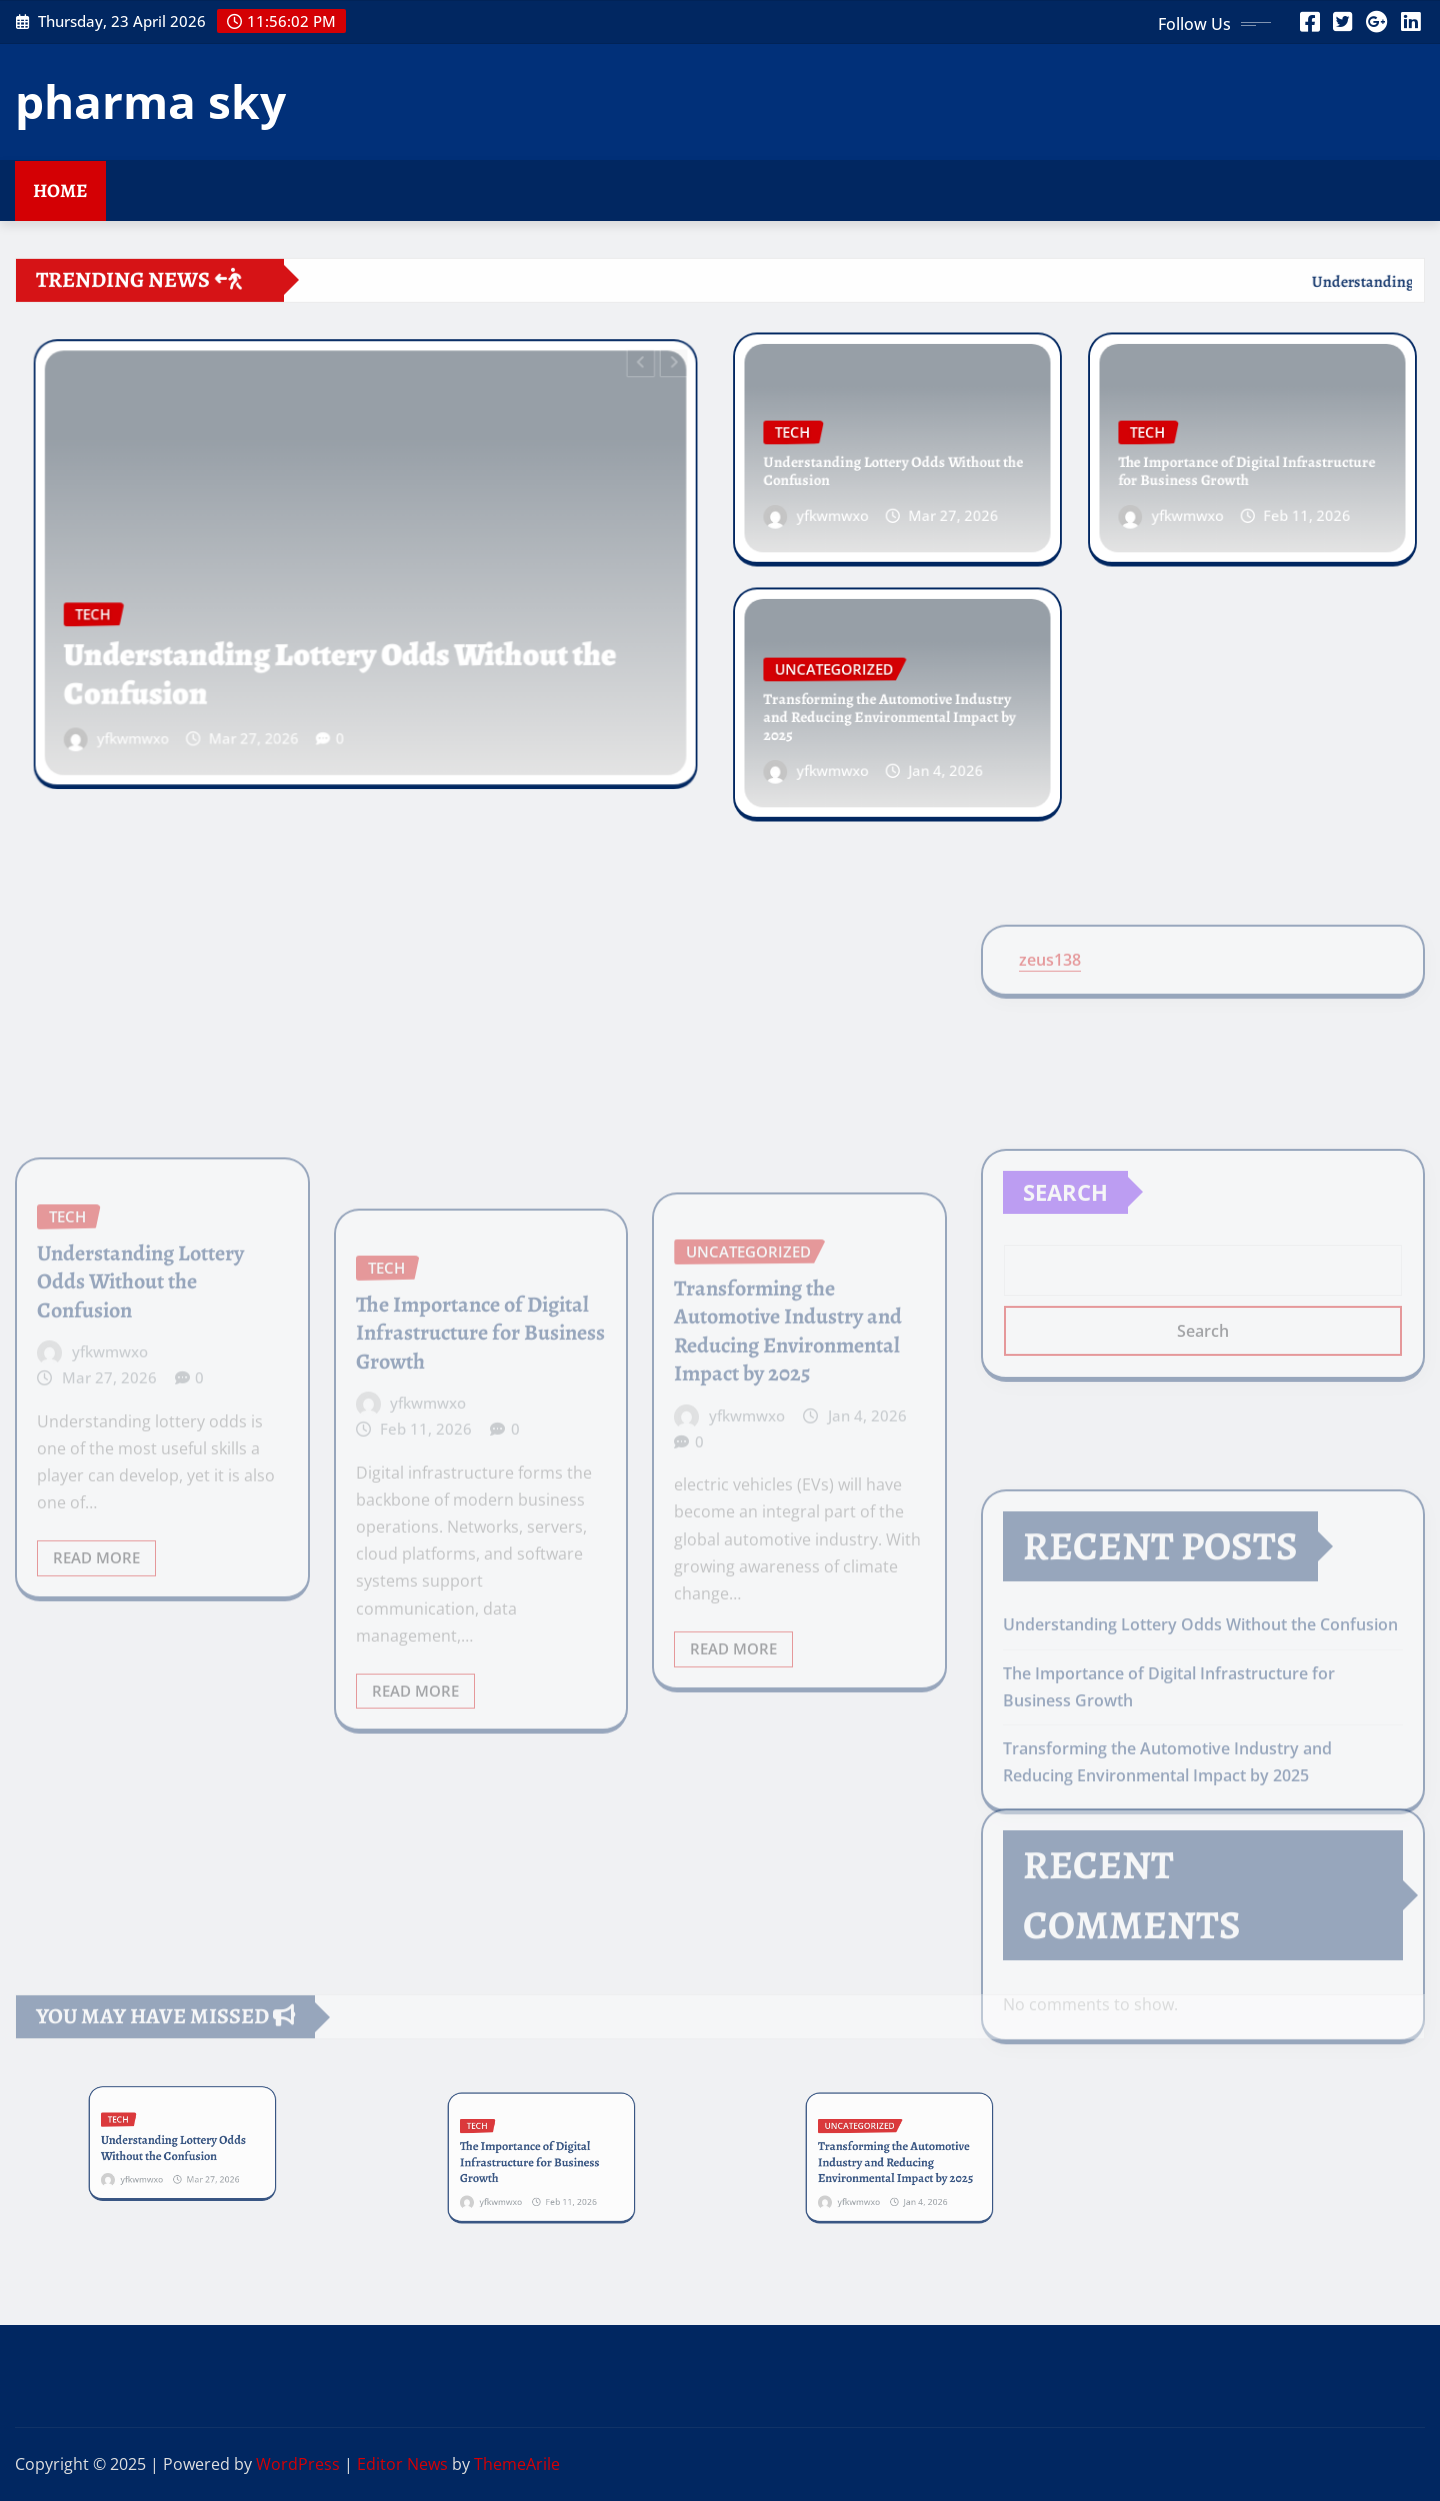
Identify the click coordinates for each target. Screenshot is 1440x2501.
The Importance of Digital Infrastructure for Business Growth (1247, 467)
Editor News (402, 2464)
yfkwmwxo (174, 709)
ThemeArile (517, 2464)
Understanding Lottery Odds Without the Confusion (344, 656)
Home (60, 190)
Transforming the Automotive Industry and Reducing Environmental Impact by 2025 (890, 714)
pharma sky (150, 101)
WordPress (298, 2464)
